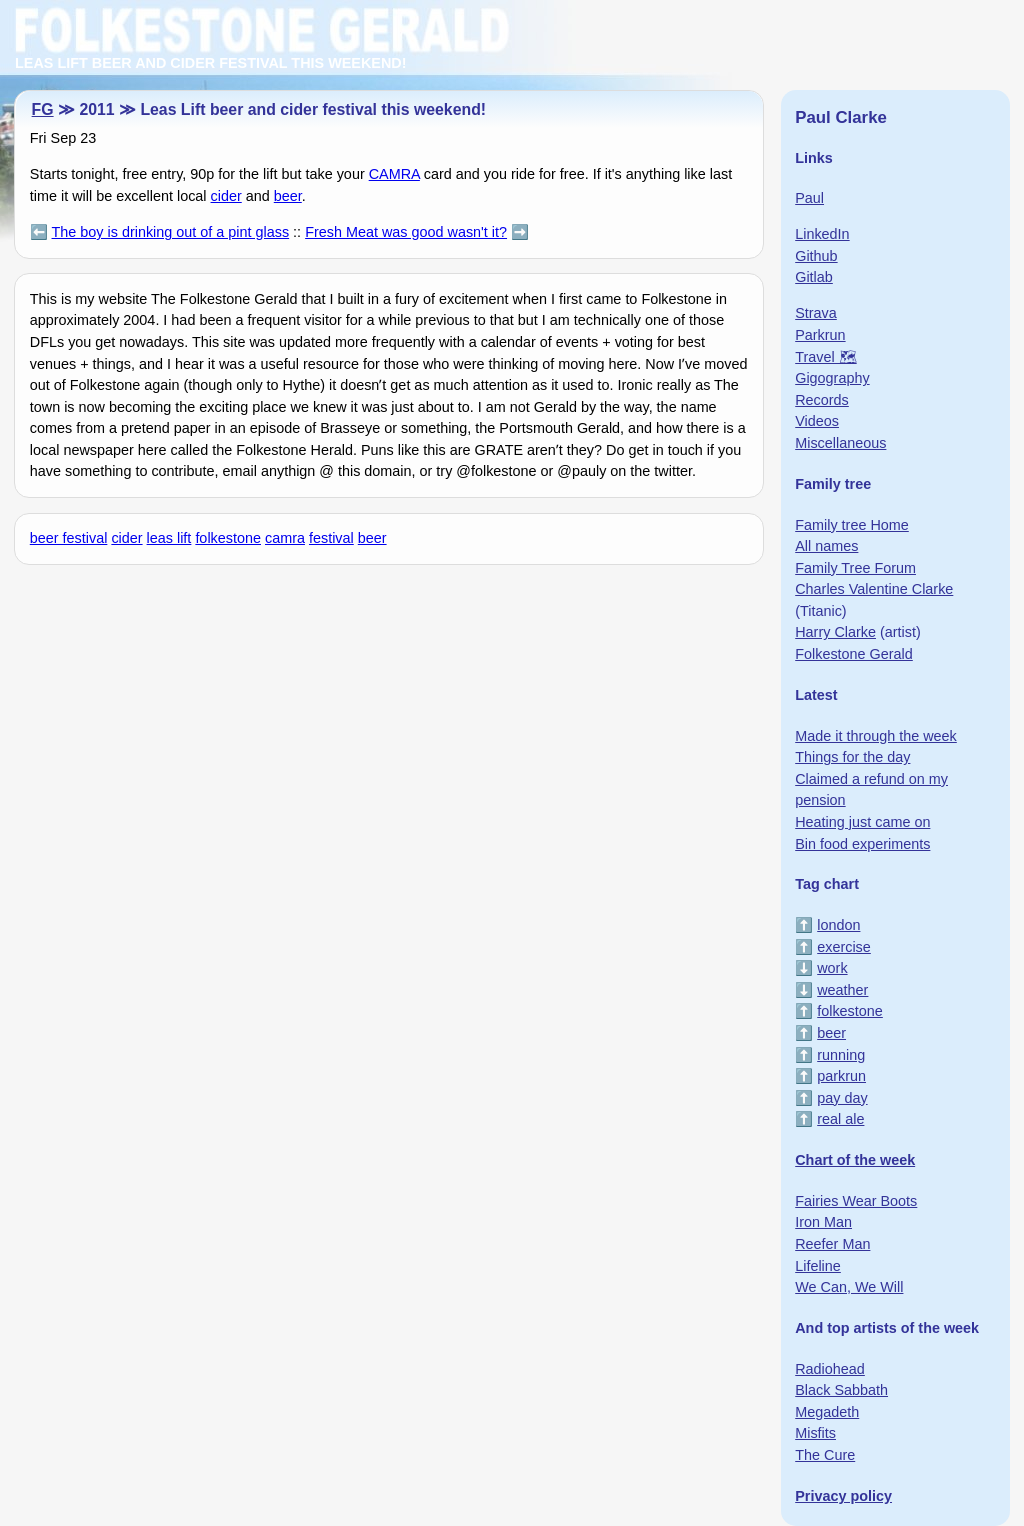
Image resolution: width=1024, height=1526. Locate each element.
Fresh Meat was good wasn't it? (406, 232)
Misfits (815, 1433)
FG (43, 109)
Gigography (832, 378)
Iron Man (823, 1222)
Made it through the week (876, 736)
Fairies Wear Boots (856, 1201)
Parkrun (820, 335)
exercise (844, 947)
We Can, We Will (849, 1287)
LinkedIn (822, 234)
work (832, 968)
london (838, 925)
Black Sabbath (841, 1390)
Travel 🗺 (825, 357)
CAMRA (394, 174)
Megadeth (827, 1412)
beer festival (69, 538)
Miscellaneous (840, 443)
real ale (840, 1119)
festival (331, 538)
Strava (816, 313)
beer (288, 196)
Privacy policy (843, 1496)
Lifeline (818, 1266)
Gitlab (814, 277)
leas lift (169, 538)
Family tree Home (852, 525)
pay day (842, 1098)
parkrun (841, 1076)
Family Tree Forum (855, 568)
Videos (817, 421)
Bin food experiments (862, 844)
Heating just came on (862, 822)
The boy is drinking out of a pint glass (171, 232)
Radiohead (830, 1369)
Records (822, 400)
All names (826, 546)
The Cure (825, 1455)
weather (842, 990)
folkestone (228, 538)
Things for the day (852, 757)
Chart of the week (855, 1160)
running (841, 1055)
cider (226, 196)
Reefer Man (832, 1244)
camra (285, 538)
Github (816, 256)
